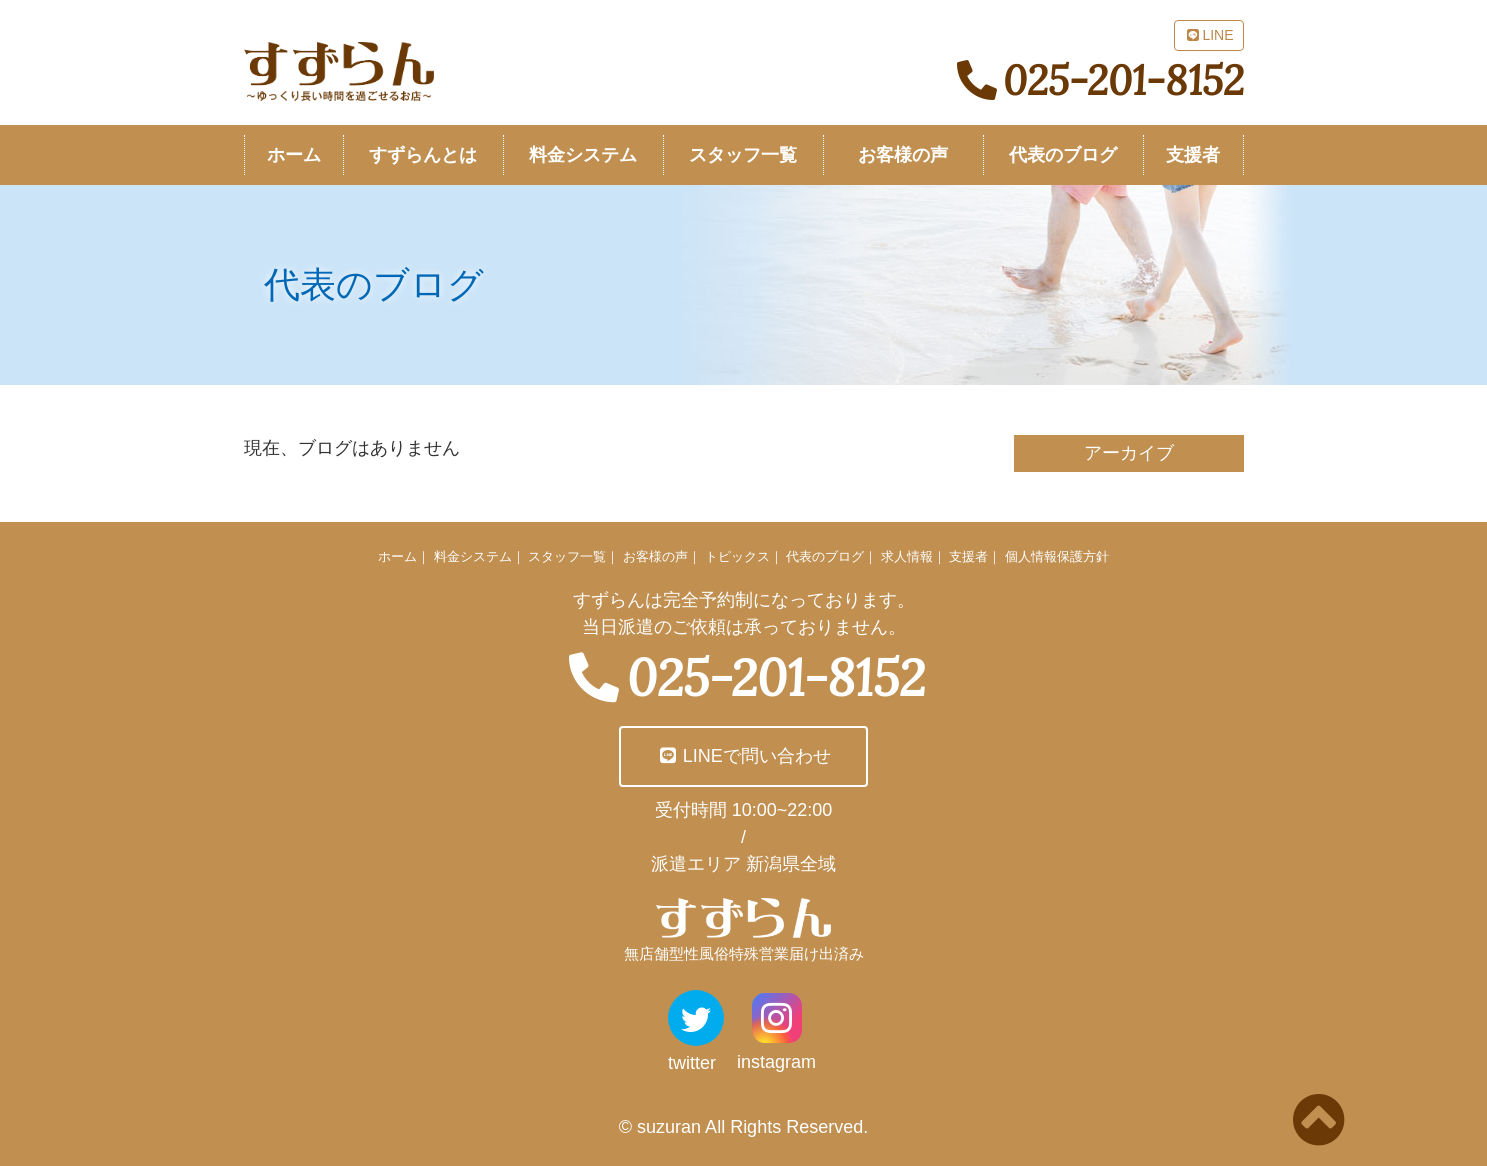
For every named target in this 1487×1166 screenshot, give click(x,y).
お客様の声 (655, 556)
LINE (1208, 35)
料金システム (473, 556)
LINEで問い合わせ (743, 756)
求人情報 (907, 556)
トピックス (737, 556)
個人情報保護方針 (1057, 556)
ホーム (397, 556)
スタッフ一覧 (567, 556)
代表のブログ (825, 556)
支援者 (968, 556)
